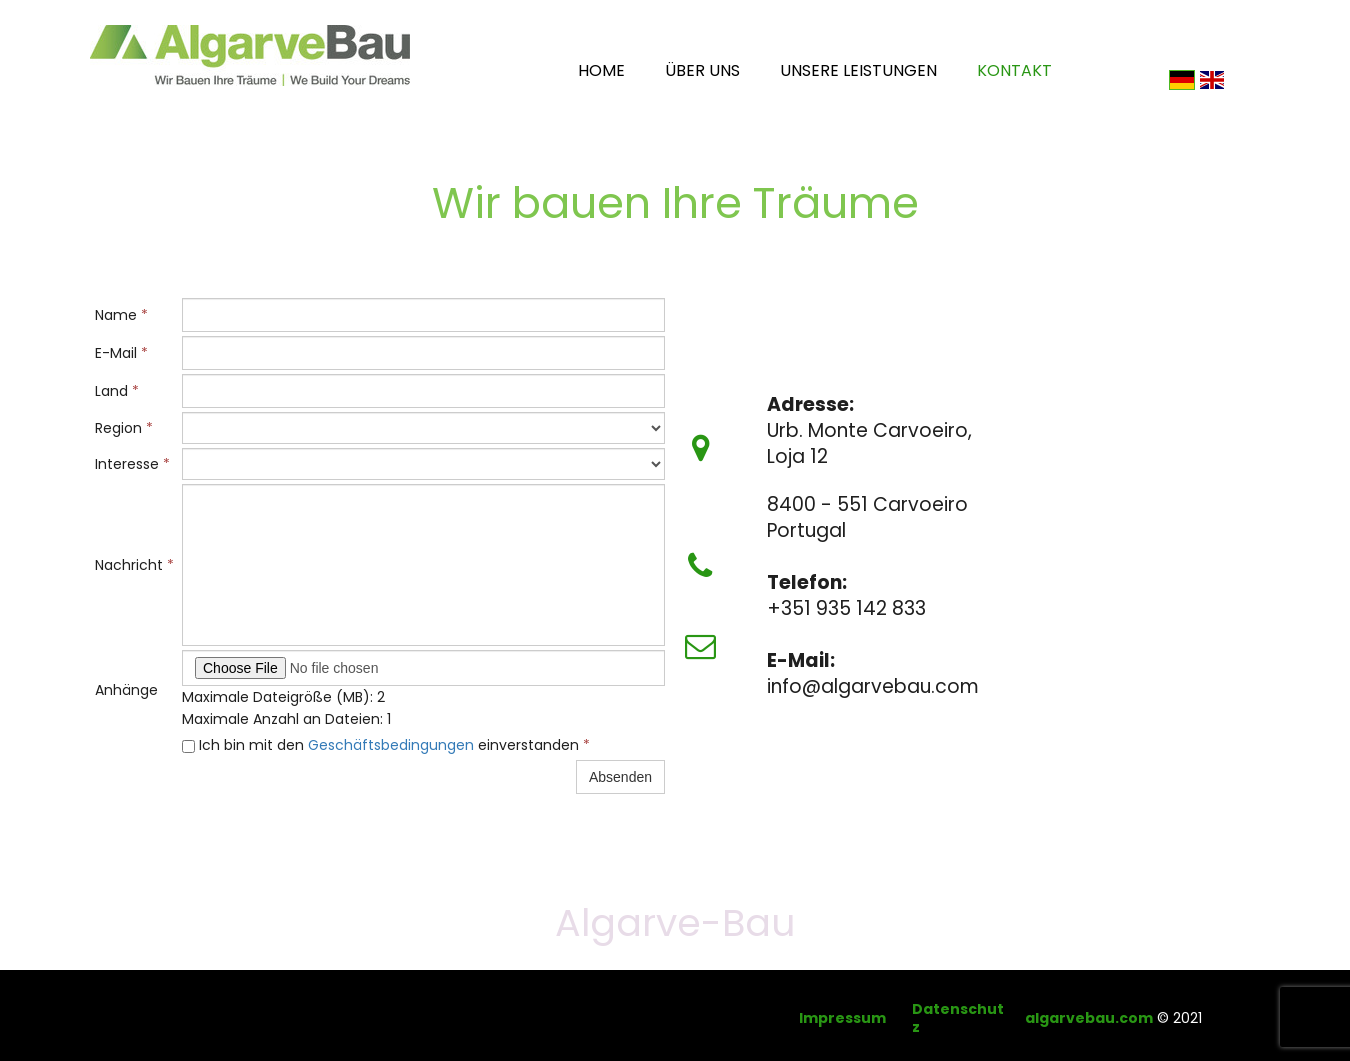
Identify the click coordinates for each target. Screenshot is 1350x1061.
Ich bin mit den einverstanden (386, 745)
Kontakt (1014, 70)
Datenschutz (958, 1018)
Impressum (842, 1018)
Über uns (702, 70)
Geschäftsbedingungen (391, 745)
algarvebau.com (1089, 1018)
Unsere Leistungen (858, 70)
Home (601, 70)
